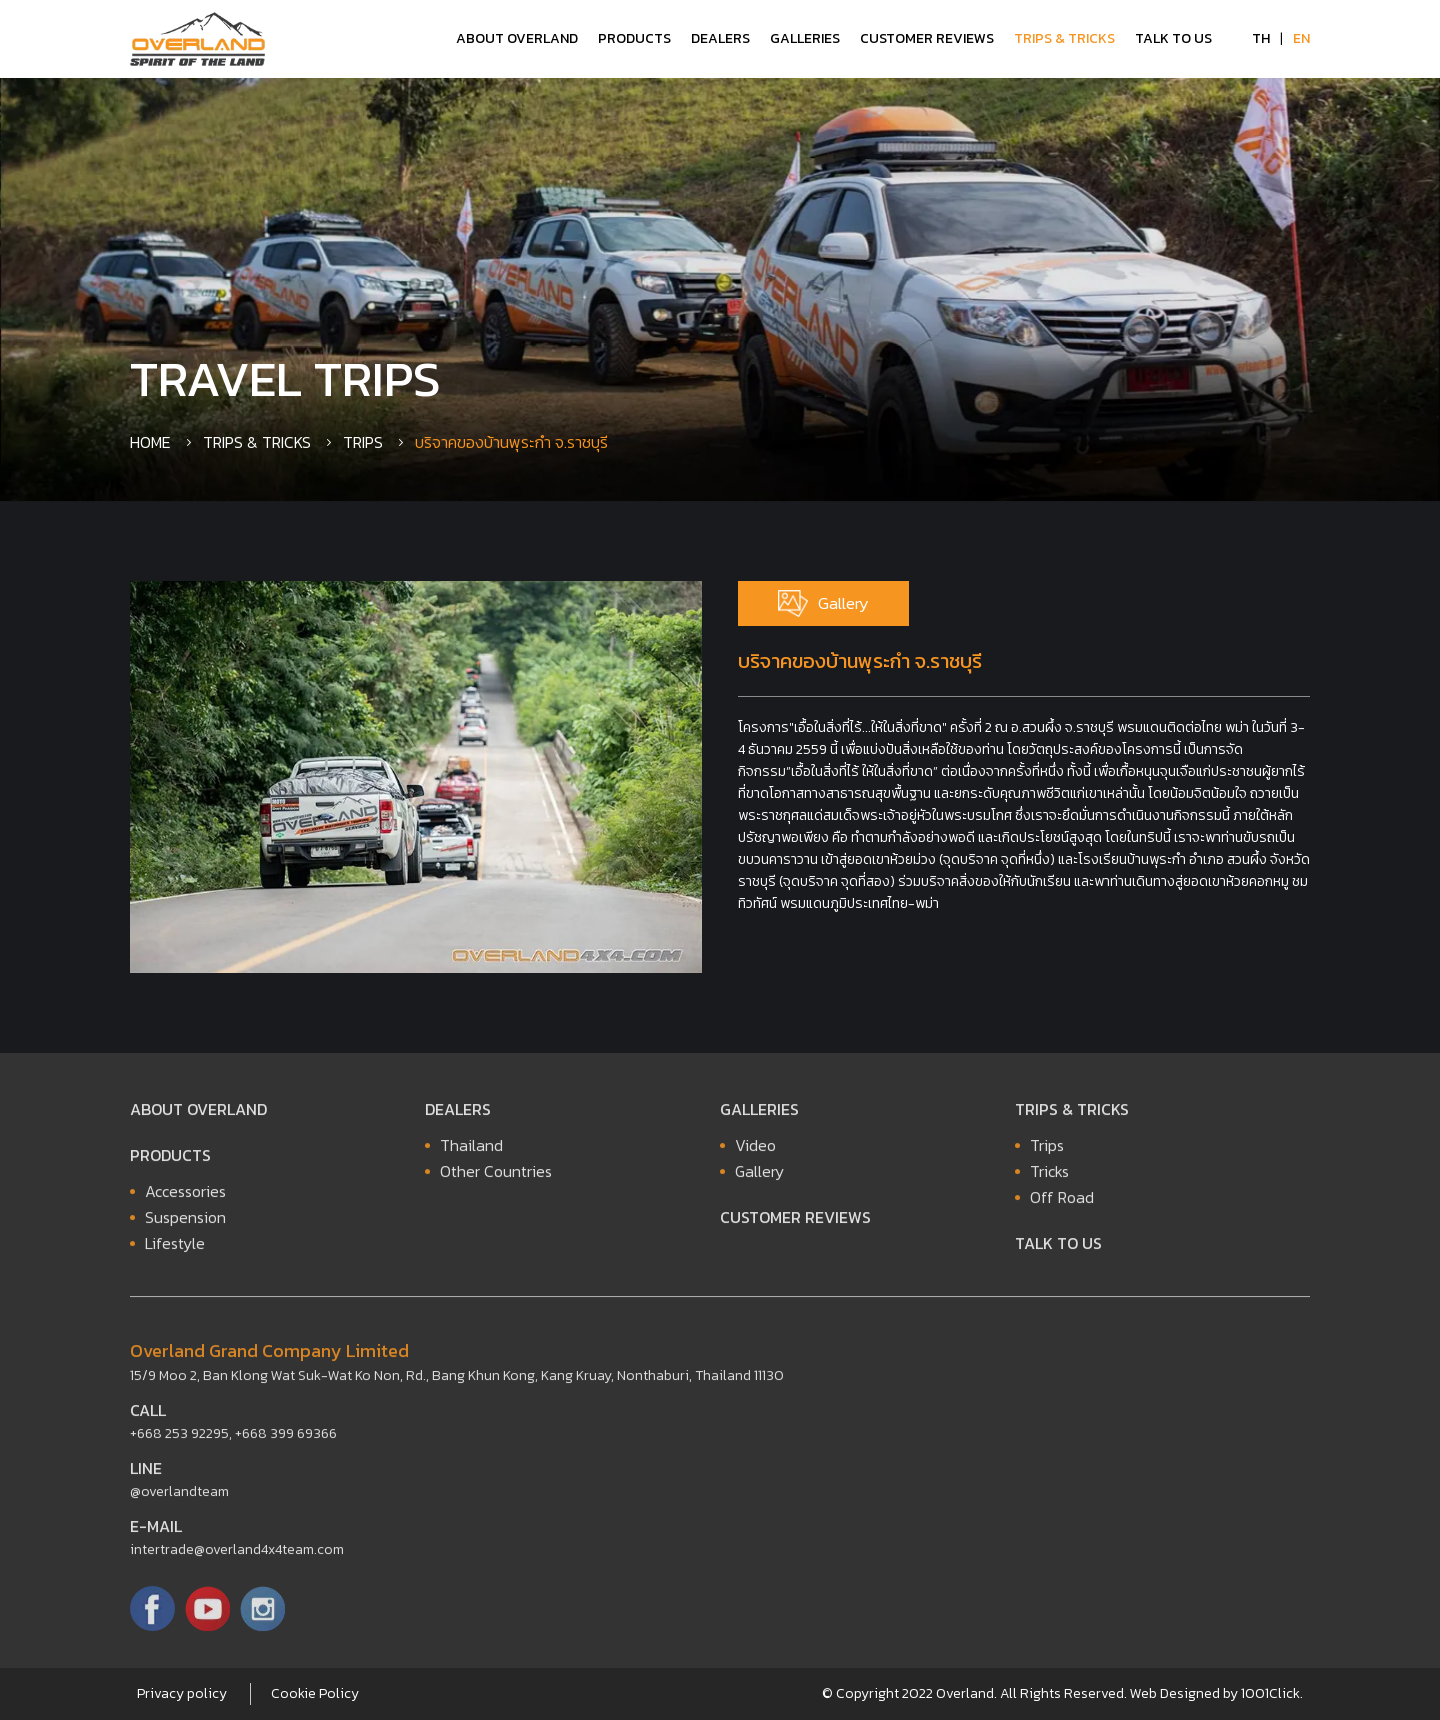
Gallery (823, 603)
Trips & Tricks (1064, 38)
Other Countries (496, 1177)
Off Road (1062, 1203)
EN (1301, 38)
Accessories (185, 1197)
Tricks (1049, 1177)
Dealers (720, 38)
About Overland (517, 38)
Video (755, 1151)
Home (150, 442)
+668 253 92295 (179, 1439)
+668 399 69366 (286, 1439)
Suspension (185, 1223)
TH (1261, 38)
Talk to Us (1173, 38)
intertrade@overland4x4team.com (237, 1555)
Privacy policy (182, 1693)
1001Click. (1272, 1693)
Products (634, 38)
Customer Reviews (927, 38)
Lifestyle (175, 1249)
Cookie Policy (315, 1693)
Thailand (471, 1151)
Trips (363, 442)
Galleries (805, 38)
